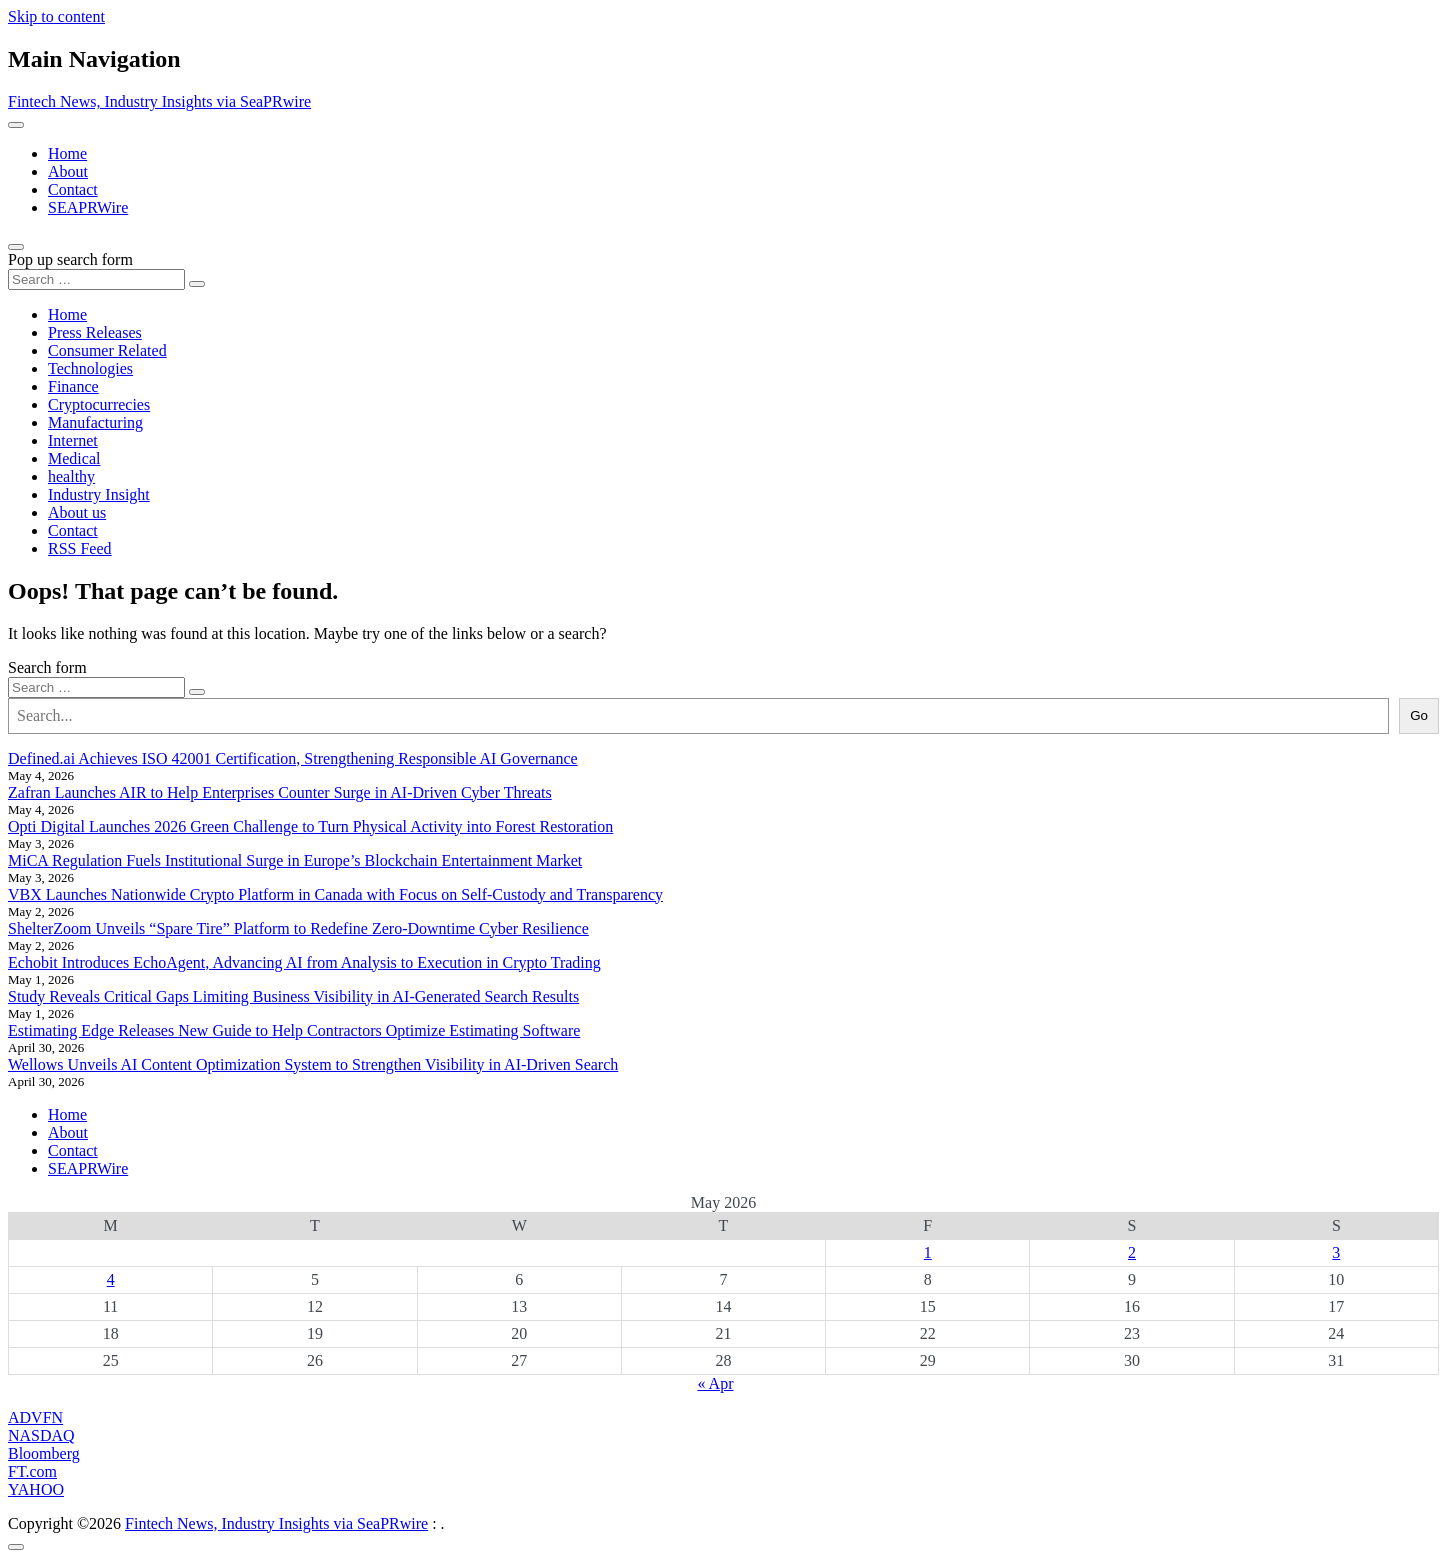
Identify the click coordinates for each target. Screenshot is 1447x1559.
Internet (73, 440)
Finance (73, 386)
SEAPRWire (88, 207)
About (68, 171)
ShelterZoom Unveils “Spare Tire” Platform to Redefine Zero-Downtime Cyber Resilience (298, 928)
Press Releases (95, 332)
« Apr (716, 1383)
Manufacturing (95, 422)
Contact (73, 189)
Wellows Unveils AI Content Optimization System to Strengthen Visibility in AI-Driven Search (313, 1064)
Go (1419, 715)
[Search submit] (197, 284)
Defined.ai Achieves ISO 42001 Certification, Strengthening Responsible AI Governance (293, 758)
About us (77, 512)
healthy (71, 476)
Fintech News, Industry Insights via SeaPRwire (159, 101)
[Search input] (96, 279)
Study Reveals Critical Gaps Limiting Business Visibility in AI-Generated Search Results (293, 996)
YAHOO (36, 1489)
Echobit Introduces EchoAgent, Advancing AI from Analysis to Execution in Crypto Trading (304, 962)
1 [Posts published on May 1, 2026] (928, 1252)
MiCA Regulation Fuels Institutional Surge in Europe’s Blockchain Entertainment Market (295, 860)
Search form (47, 667)
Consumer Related (107, 350)
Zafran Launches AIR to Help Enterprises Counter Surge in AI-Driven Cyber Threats (280, 792)
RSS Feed (80, 548)
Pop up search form (70, 259)
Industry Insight (99, 494)
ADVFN (35, 1417)
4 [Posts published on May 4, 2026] (111, 1279)
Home (67, 153)
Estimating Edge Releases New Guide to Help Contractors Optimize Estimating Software (294, 1030)
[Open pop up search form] (16, 247)
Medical (74, 458)
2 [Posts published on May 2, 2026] (1132, 1252)
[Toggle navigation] (16, 125)
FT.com (32, 1471)
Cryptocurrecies (99, 404)
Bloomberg (44, 1453)
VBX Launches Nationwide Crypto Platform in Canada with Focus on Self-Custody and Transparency (335, 894)
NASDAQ (41, 1435)
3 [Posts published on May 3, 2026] (1336, 1252)
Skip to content (56, 16)
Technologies (90, 368)
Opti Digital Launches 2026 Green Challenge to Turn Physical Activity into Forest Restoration (310, 826)
